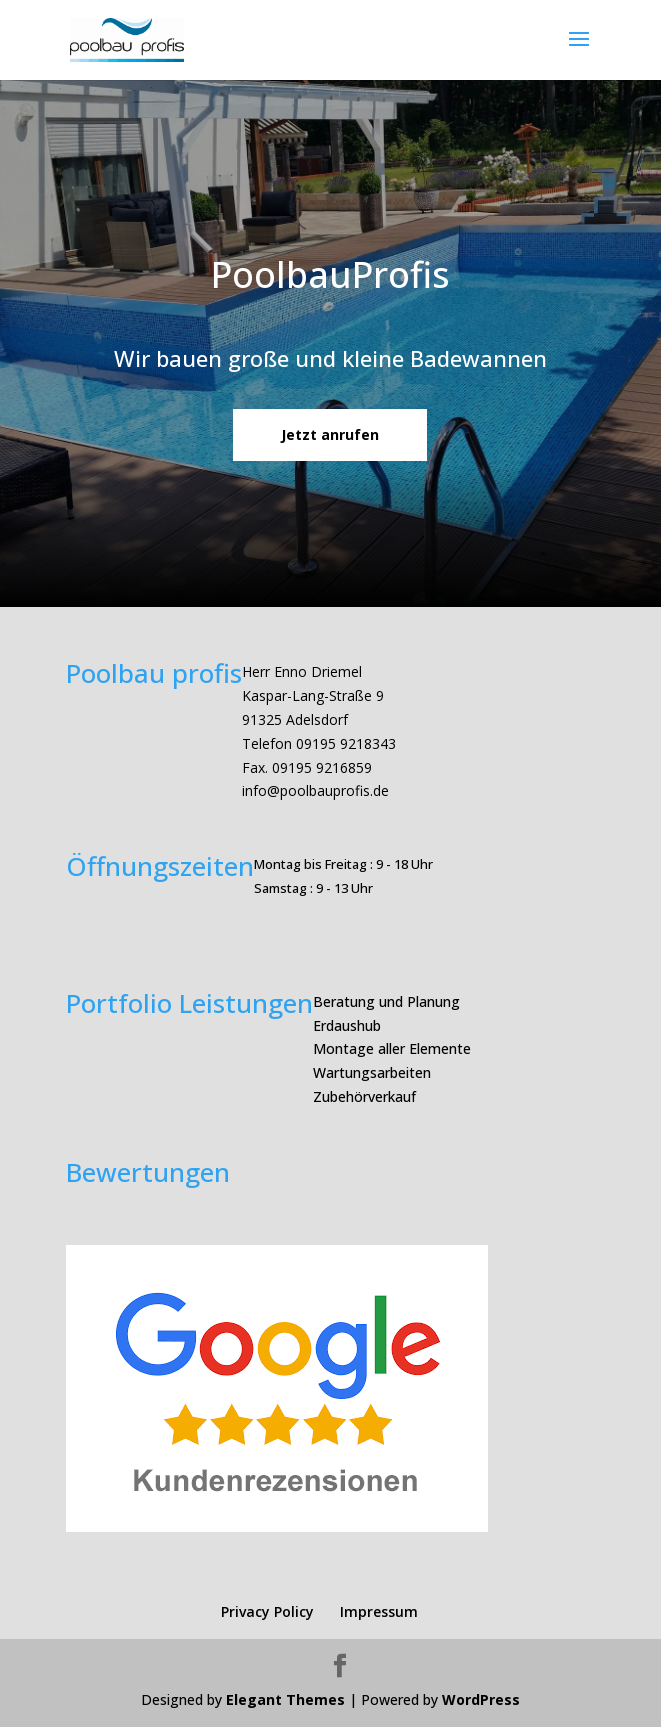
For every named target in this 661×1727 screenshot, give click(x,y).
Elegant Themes (285, 1699)
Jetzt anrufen (330, 434)
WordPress (481, 1699)
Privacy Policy (267, 1611)
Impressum (379, 1611)
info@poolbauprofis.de (315, 790)
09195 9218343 (346, 743)
